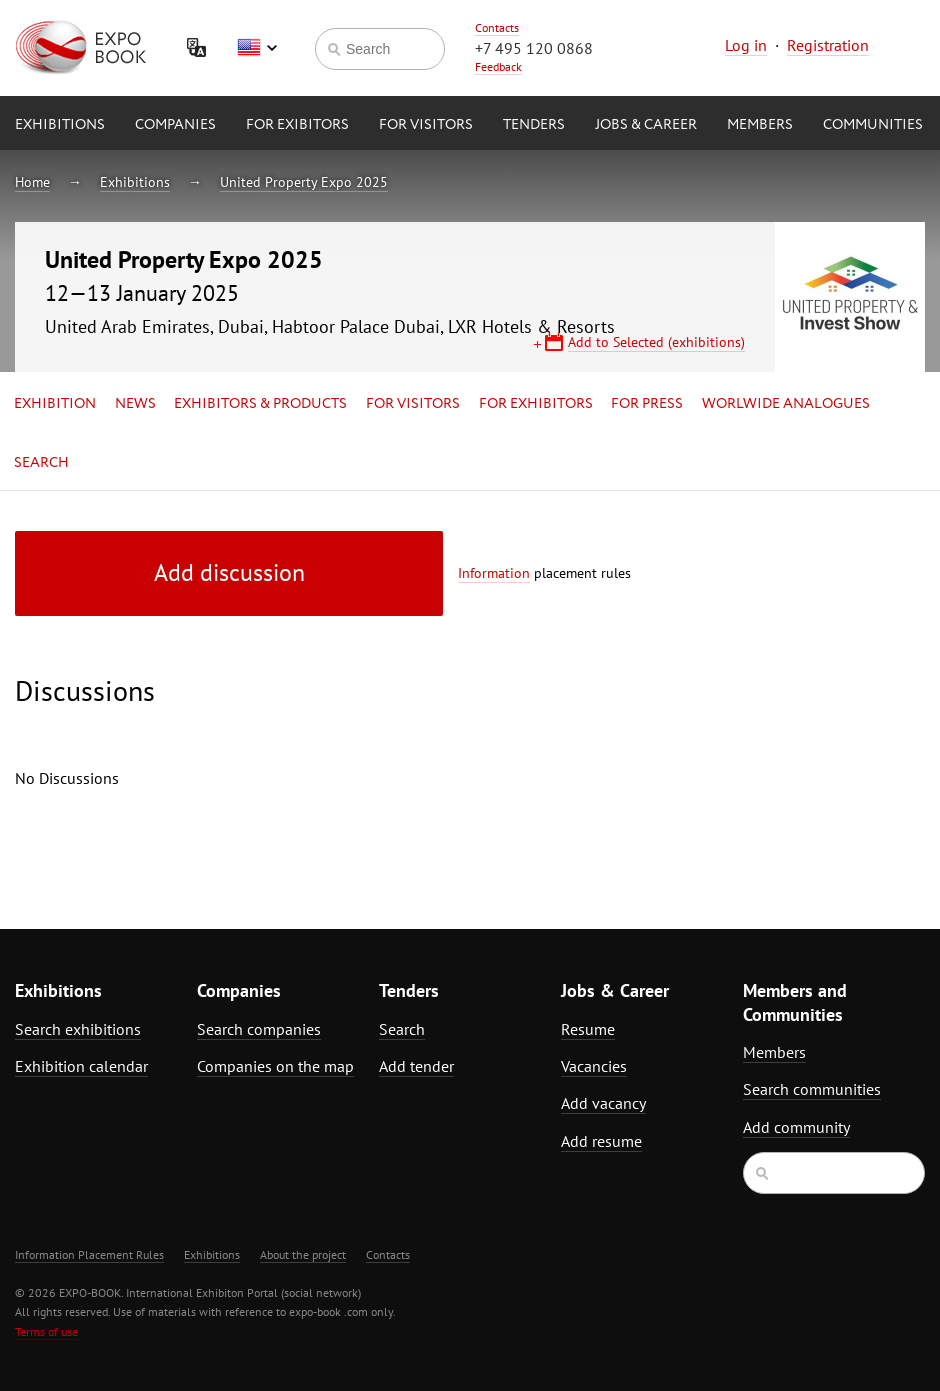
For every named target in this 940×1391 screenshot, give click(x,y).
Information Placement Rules (89, 1254)
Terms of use (46, 1331)
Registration (828, 45)
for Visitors (426, 125)
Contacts (497, 27)
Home (32, 182)
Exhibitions (60, 125)
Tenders (534, 125)
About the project (303, 1254)
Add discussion (229, 572)
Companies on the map (275, 1066)
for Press (647, 404)
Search (41, 463)
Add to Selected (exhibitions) (656, 342)
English (257, 48)
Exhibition (55, 404)
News (135, 404)
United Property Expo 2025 (304, 182)
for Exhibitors (536, 404)
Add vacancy (603, 1103)
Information (494, 573)
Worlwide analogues (786, 404)
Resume (588, 1029)
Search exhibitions (78, 1029)
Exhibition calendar (81, 1066)
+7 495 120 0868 (534, 48)
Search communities (812, 1089)
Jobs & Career (646, 125)
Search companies (259, 1029)
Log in (746, 45)
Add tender (416, 1066)
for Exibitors (297, 125)
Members (760, 125)
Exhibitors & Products (260, 404)
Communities (873, 125)
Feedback (498, 66)
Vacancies (594, 1066)
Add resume (601, 1141)
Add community (796, 1127)
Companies (175, 125)
